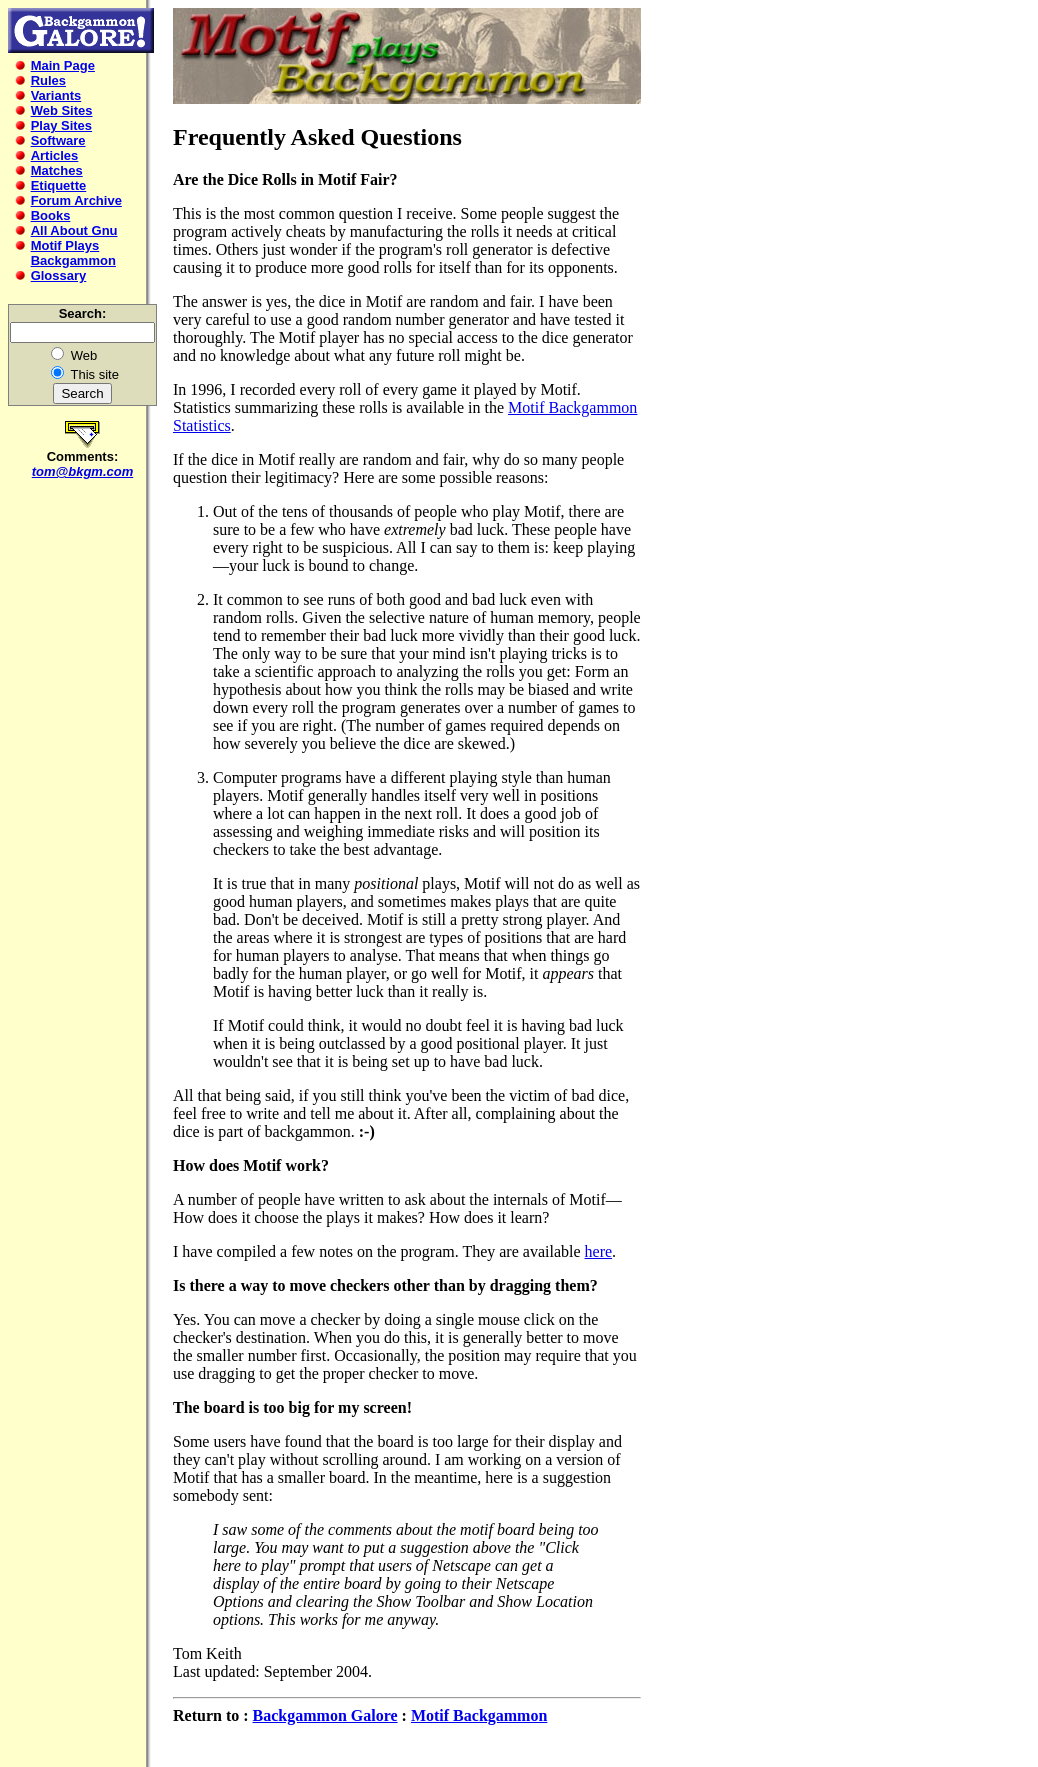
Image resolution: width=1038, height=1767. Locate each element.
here (599, 1251)
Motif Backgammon (479, 1715)
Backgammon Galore (325, 1715)
